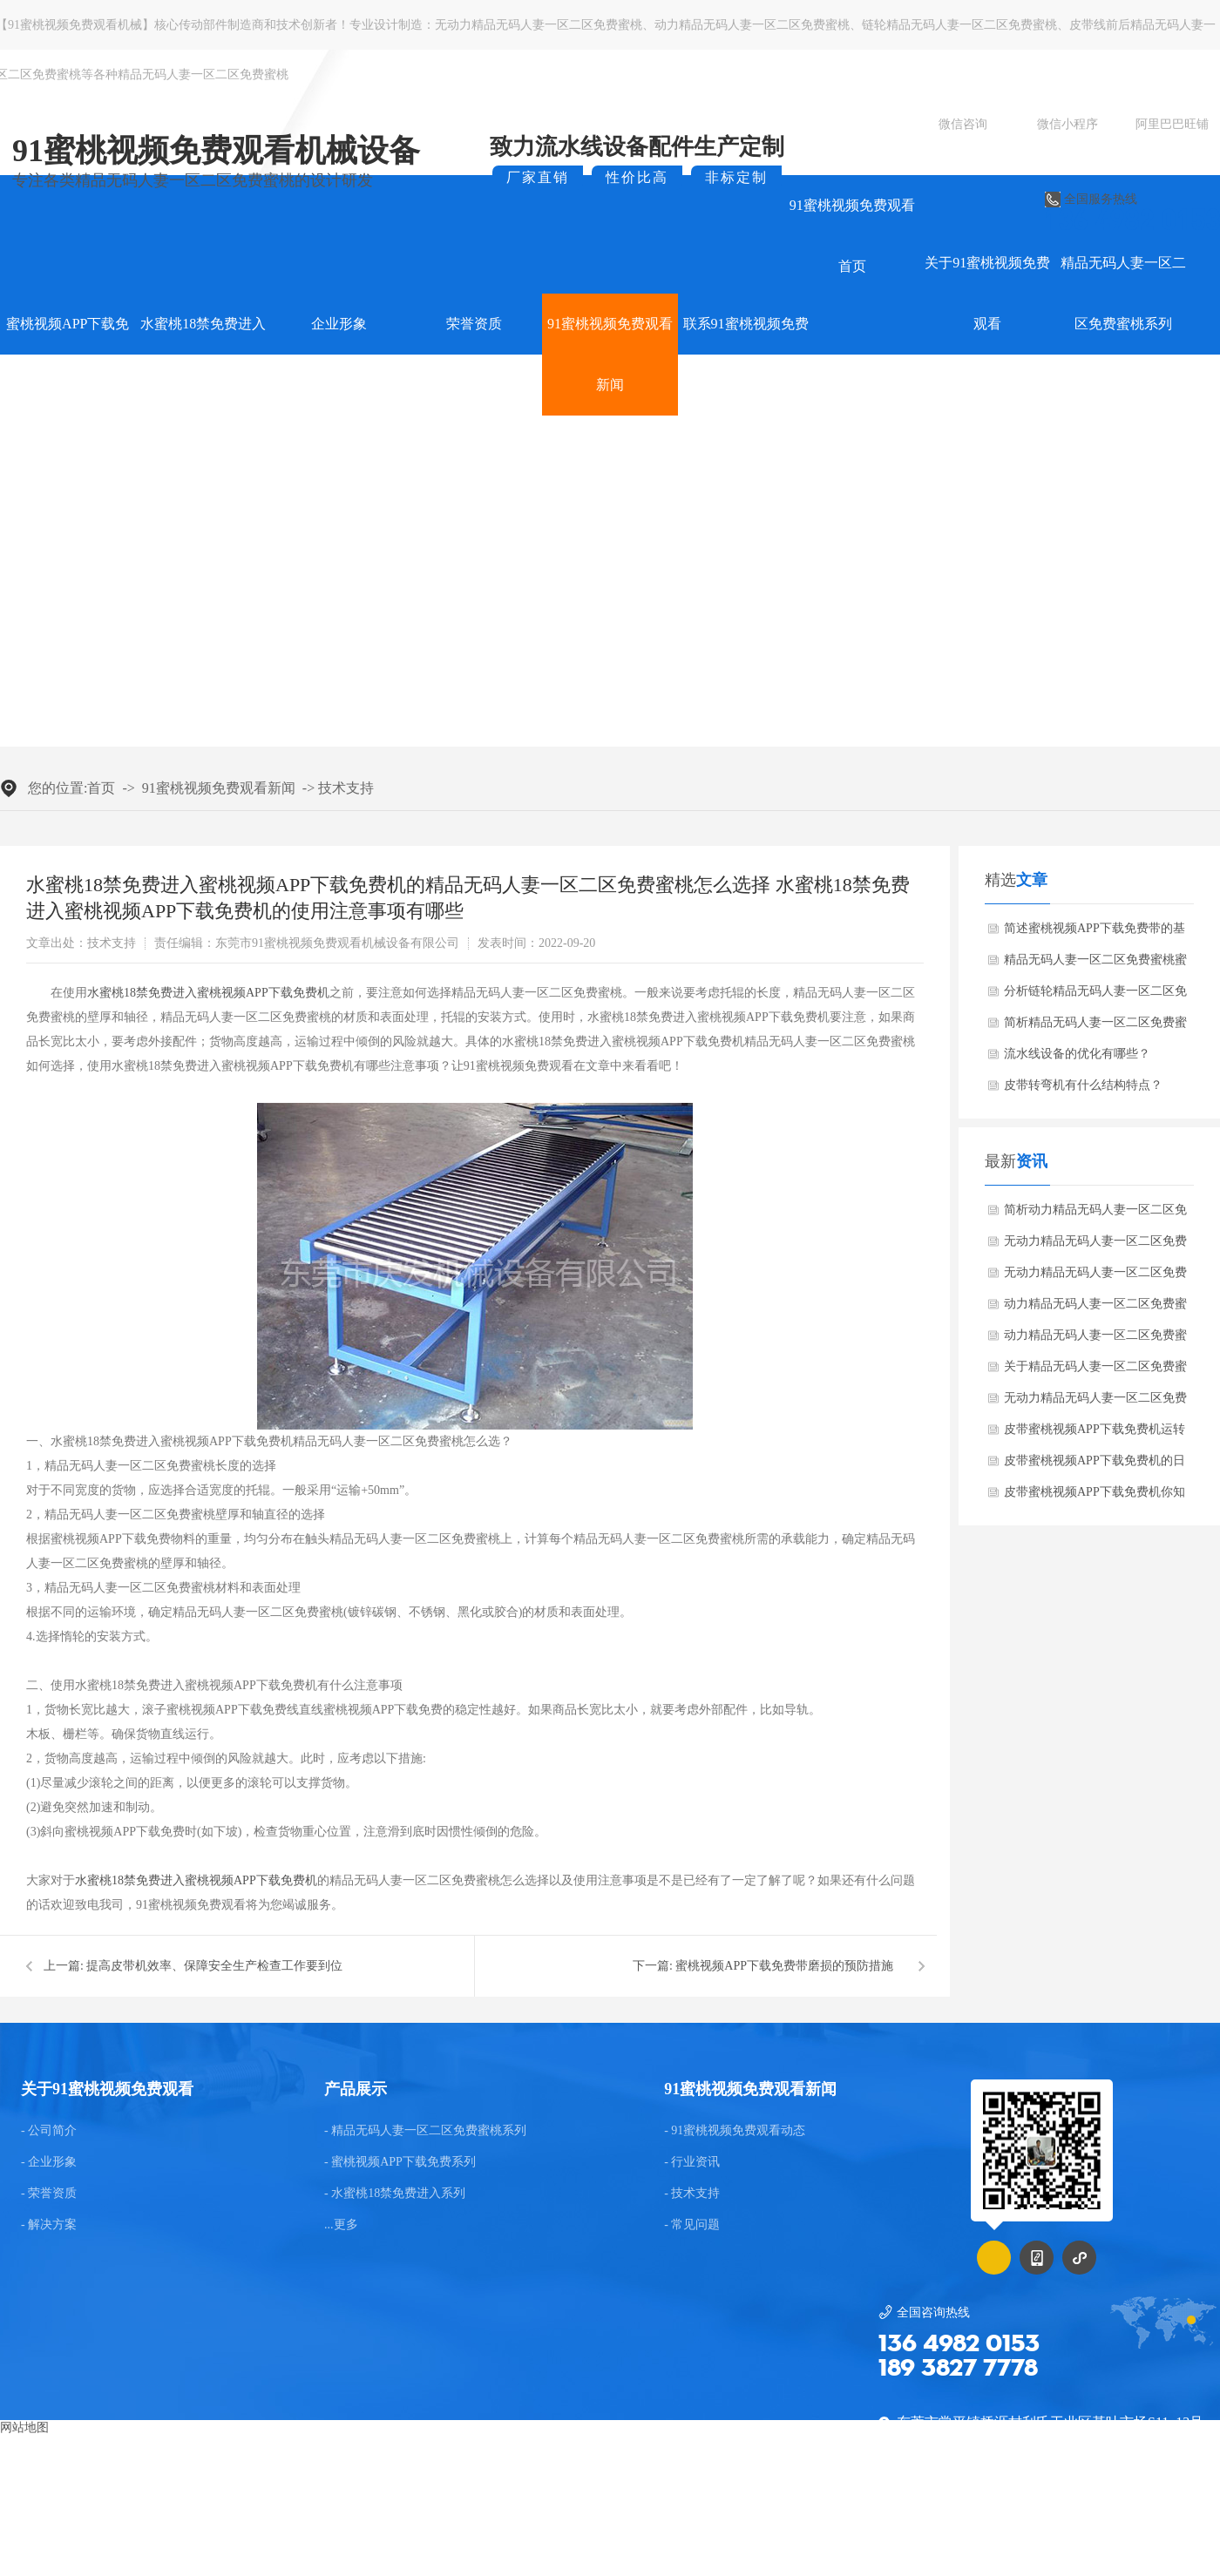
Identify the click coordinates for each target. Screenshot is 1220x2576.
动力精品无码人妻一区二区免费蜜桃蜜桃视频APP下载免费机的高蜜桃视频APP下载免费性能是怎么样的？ (1095, 1340)
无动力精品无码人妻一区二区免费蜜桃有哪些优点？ (1095, 1245)
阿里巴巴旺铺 (1172, 124)
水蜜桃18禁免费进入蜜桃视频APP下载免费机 (208, 992)
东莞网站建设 (542, 2528)
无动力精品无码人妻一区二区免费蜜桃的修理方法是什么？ (1095, 1402)
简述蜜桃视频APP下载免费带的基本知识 (1094, 933)
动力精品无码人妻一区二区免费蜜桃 (752, 24)
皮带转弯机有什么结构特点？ (1083, 1085)
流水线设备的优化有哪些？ (1077, 1053)
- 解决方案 (49, 2225)
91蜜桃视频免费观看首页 (852, 236)
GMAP (651, 2528)
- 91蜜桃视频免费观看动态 (734, 2131)
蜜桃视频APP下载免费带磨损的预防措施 (784, 1965)
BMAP (605, 2528)
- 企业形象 (49, 2162)
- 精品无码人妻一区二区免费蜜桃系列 (425, 2131)
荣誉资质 (474, 323)
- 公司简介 (49, 2131)
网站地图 (24, 2427)
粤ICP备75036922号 (1082, 2528)
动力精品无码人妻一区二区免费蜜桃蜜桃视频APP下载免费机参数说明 (1095, 1308)
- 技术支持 (692, 2193)
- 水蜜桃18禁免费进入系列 (394, 2193)
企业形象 (339, 323)
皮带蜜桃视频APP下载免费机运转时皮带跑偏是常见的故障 (1094, 1434)
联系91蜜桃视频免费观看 (746, 354)
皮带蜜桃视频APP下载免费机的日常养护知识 (1094, 1465)
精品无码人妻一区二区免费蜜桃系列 (1123, 293)
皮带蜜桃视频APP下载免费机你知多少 (1094, 1496)
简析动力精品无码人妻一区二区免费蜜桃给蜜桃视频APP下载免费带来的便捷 (1095, 1214)
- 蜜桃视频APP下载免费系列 (400, 2162)
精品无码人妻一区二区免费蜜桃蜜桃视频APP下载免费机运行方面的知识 (1095, 964)
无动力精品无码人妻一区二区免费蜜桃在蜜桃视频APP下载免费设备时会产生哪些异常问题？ (1095, 1277)
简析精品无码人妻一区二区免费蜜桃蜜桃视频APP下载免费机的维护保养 (1095, 1027)
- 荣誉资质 (49, 2193)
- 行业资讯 (692, 2162)
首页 (101, 788)
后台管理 (1183, 2528)
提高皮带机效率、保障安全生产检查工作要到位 (214, 1965)
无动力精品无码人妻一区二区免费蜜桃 (538, 24)
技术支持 (346, 788)
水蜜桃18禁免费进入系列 (203, 354)
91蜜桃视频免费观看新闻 (610, 354)
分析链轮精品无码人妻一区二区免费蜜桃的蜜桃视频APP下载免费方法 (1095, 995)
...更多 (341, 2225)
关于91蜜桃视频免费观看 (987, 293)
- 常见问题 (692, 2225)
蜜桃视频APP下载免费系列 (67, 354)
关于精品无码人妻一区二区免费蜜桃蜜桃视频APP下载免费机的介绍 (1095, 1371)
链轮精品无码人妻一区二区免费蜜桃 (959, 24)
